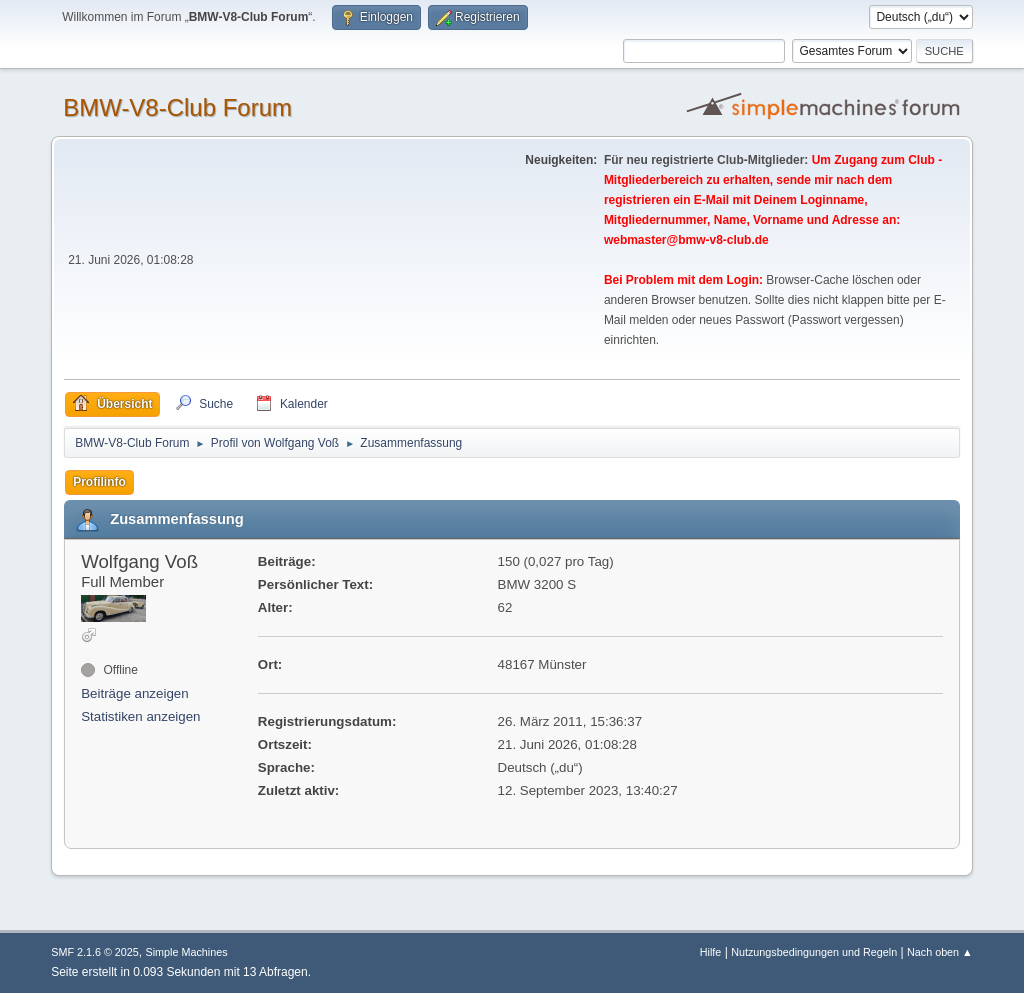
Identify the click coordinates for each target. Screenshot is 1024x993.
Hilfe (711, 952)
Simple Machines (187, 952)
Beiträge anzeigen (134, 693)
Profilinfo (99, 482)
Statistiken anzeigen (140, 716)
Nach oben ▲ (940, 952)
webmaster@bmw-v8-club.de (686, 240)
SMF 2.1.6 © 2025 (95, 952)
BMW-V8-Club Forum (177, 107)
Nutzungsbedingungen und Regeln (814, 952)
